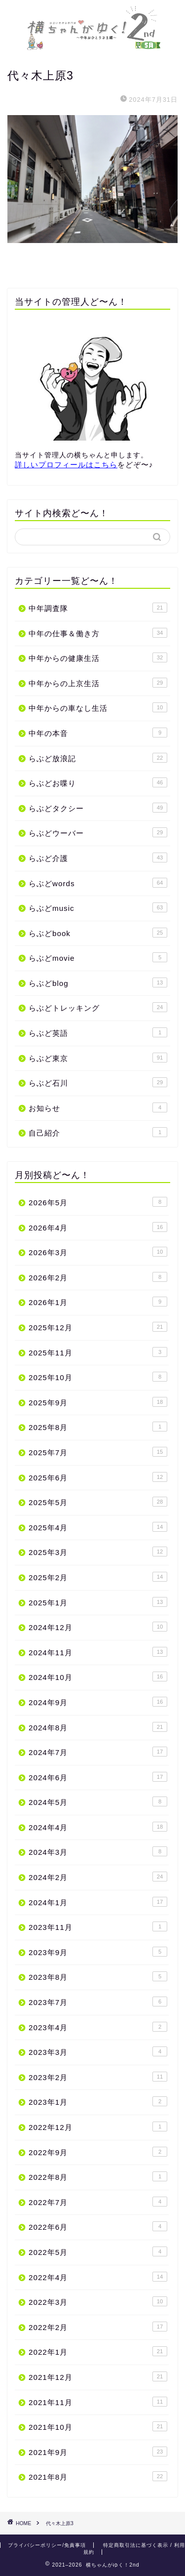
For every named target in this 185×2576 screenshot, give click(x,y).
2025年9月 (98, 1402)
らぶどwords (98, 883)
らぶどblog (98, 982)
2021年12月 (98, 2376)
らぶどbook (98, 933)
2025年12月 (98, 1327)
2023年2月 (98, 2077)
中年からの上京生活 (98, 683)
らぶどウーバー (98, 832)
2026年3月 (98, 1252)
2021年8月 (98, 2476)
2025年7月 (98, 1452)
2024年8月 (98, 1727)
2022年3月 (98, 2301)
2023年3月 (98, 2051)
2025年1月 (98, 1602)
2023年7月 (98, 2001)
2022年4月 (98, 2277)
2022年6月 (98, 2226)
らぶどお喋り (98, 782)
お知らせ (98, 1107)
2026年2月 (98, 1277)
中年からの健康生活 (98, 657)
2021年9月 (98, 2451)
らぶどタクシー (98, 808)
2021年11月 (98, 2402)
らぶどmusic (98, 907)
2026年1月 (98, 1302)
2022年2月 (98, 2326)
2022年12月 (98, 2126)
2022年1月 (98, 2351)
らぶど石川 (98, 1082)
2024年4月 (98, 1827)
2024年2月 (98, 1876)
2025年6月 (98, 1477)
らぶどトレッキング (98, 1007)
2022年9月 (98, 2152)
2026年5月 (98, 1202)
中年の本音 (98, 732)
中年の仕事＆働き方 (98, 633)
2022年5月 (98, 2251)
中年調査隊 (98, 608)
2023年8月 (98, 1976)
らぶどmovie (98, 957)
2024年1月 (98, 1902)
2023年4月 (98, 2027)
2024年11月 (98, 1652)
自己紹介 (98, 1132)
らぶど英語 (98, 1032)
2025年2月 (98, 1577)
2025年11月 (98, 1352)
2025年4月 (98, 1527)
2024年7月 (98, 1752)
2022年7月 (98, 2202)
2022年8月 (98, 2176)
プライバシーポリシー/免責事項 (47, 2545)
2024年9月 (98, 1702)
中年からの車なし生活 (98, 707)
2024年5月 (98, 1801)
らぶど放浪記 (98, 758)
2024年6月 (98, 1777)
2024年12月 (98, 1627)
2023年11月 (98, 1926)
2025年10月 (98, 1377)
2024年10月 (98, 1676)
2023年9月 (98, 1952)
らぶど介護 (98, 857)
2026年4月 (98, 1227)
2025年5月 (98, 1502)
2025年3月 (98, 1551)
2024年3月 (98, 1851)
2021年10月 (98, 2426)
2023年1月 (98, 2101)
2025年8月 (98, 1426)
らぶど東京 (98, 1058)
